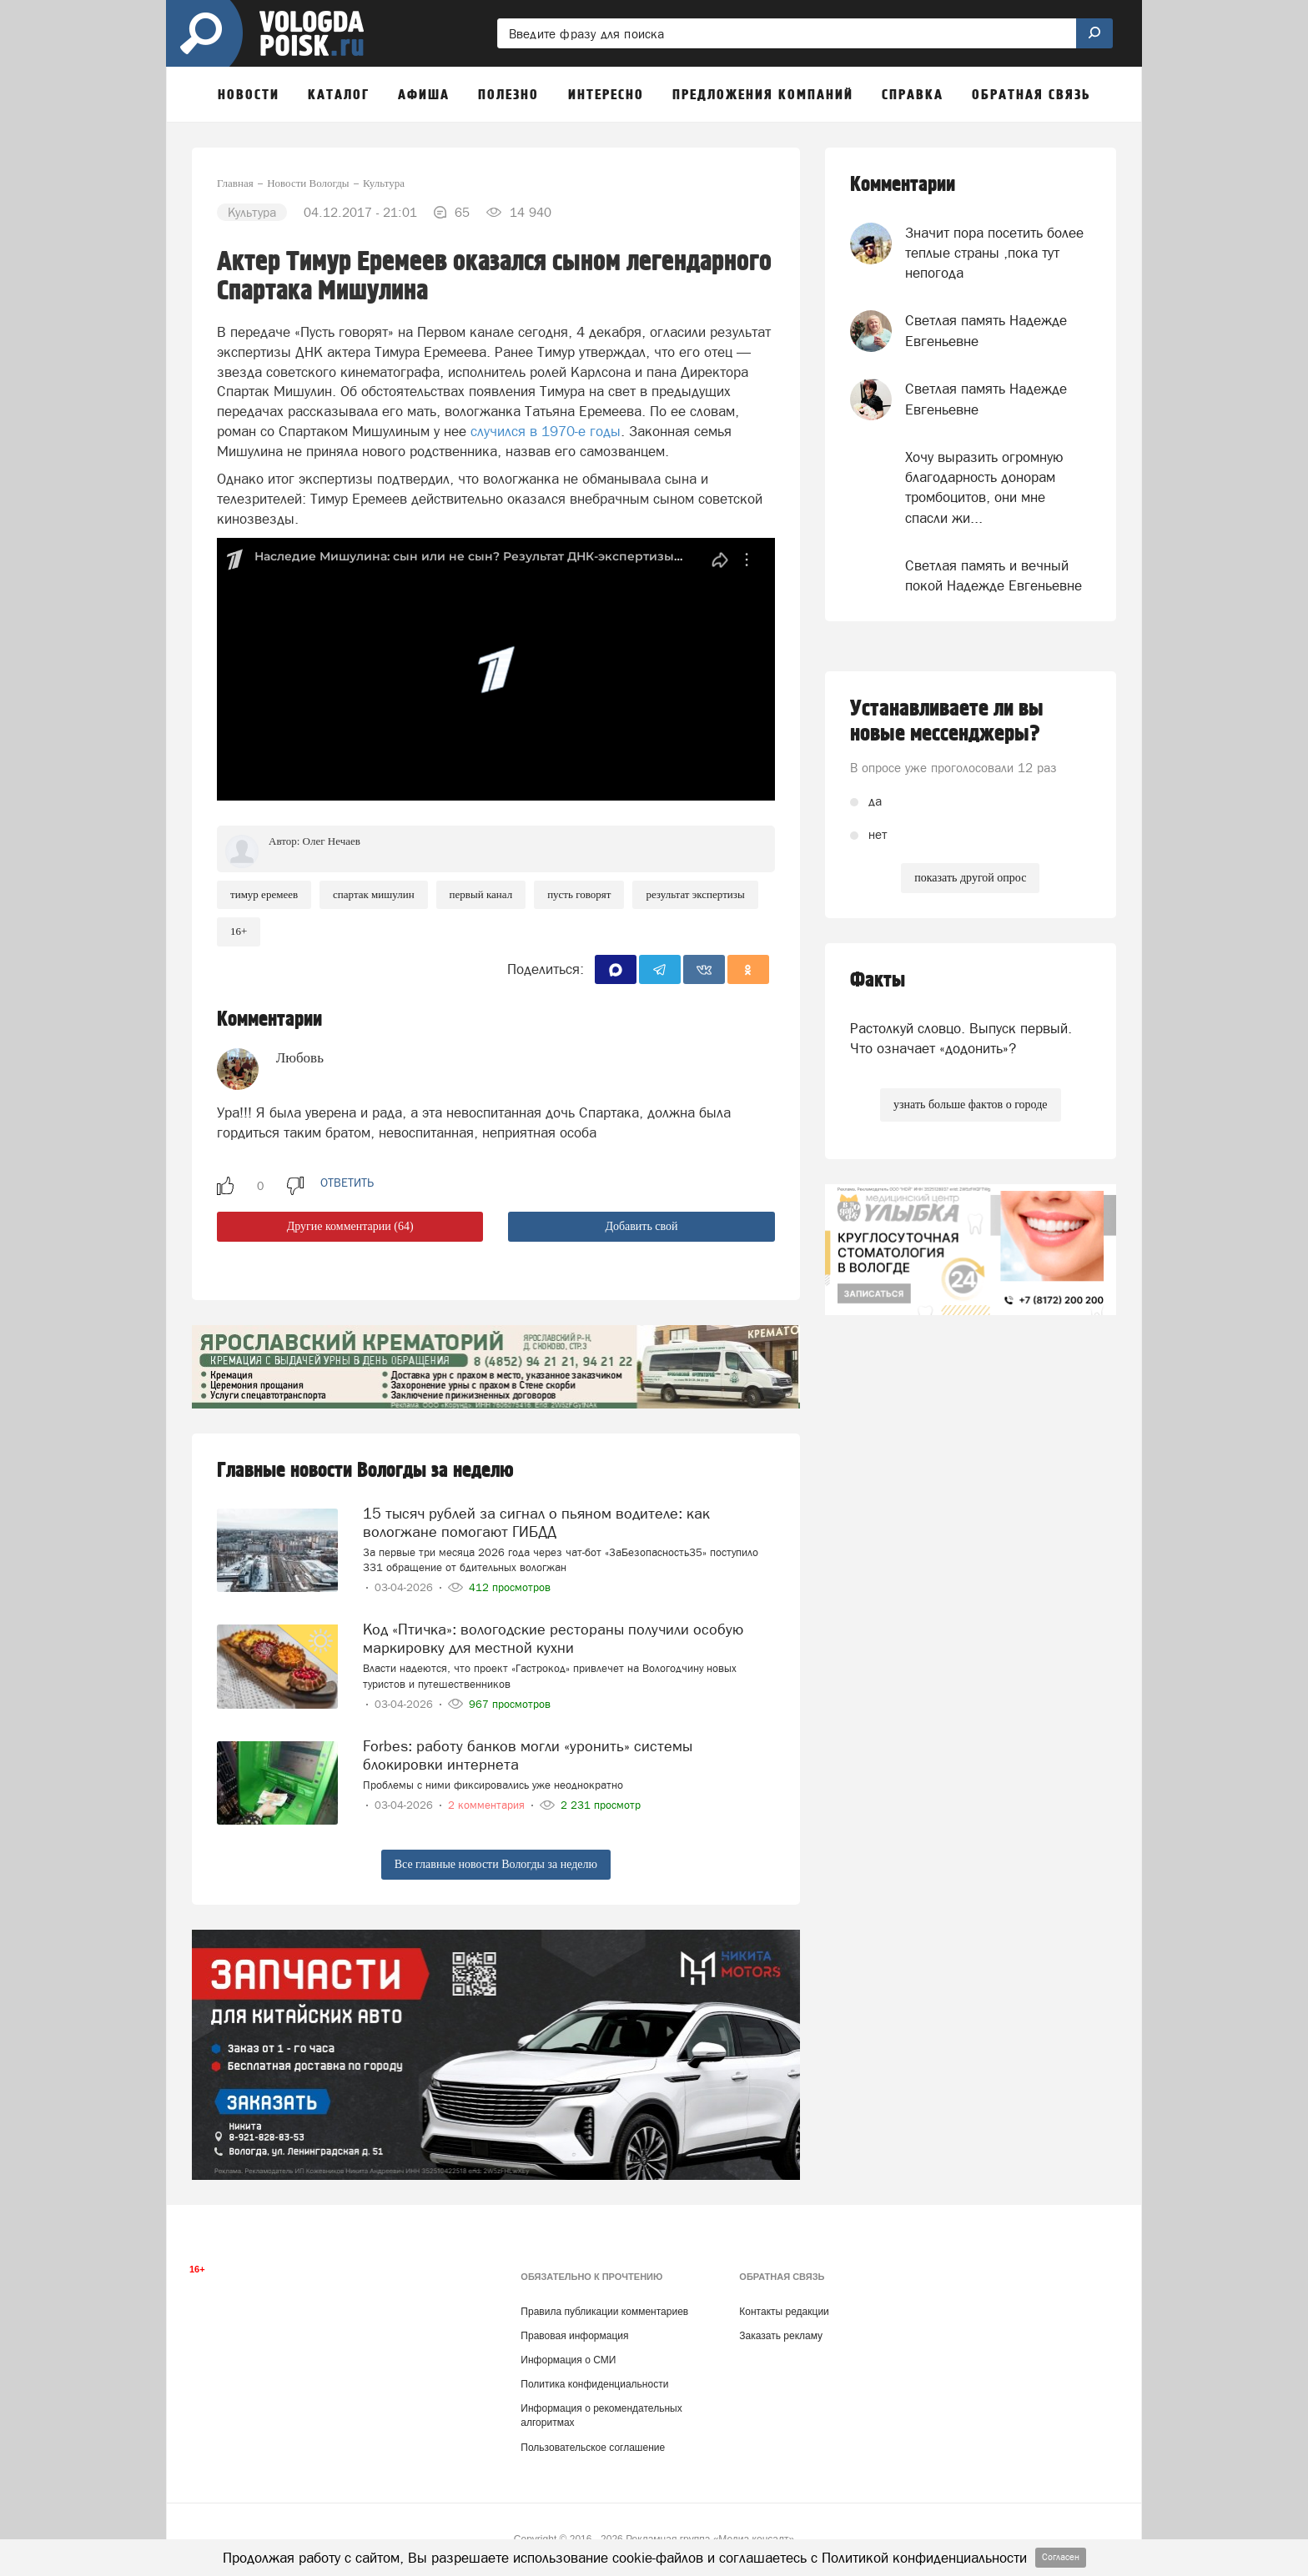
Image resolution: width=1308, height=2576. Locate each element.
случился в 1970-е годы (545, 431)
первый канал (481, 894)
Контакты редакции (783, 2311)
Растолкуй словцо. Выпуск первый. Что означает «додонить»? (961, 1038)
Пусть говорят (579, 894)
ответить (347, 1182)
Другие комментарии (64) (350, 1226)
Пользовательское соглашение (593, 2447)
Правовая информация (574, 2336)
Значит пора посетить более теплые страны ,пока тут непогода (994, 253)
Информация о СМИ (568, 2360)
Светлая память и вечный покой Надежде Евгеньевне (993, 575)
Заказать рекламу (781, 2336)
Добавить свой (641, 1226)
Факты (877, 980)
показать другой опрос (970, 877)
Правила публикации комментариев (604, 2311)
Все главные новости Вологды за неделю (496, 1864)
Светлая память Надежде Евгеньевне (986, 330)
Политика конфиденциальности (594, 2384)
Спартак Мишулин (374, 894)
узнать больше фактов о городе (970, 1104)
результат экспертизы (695, 894)
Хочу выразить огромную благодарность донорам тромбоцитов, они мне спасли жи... (984, 487)
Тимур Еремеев (264, 894)
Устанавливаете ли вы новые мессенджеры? (947, 721)
